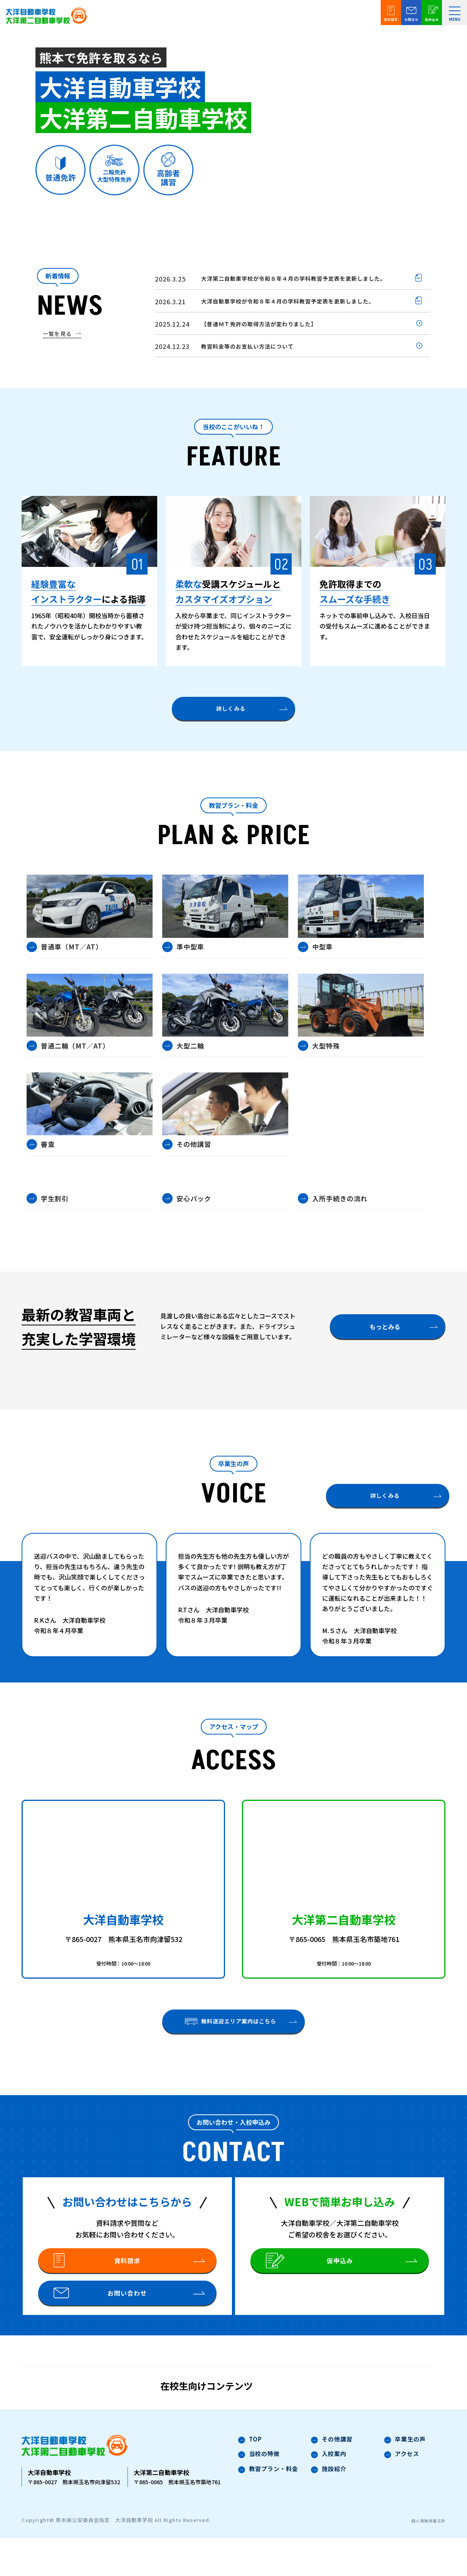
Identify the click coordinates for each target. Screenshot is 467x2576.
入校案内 (328, 2494)
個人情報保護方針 (423, 2558)
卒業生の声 (405, 2479)
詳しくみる (230, 715)
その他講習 (332, 2479)
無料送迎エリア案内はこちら (231, 2032)
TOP (250, 2479)
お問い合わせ (103, 2324)
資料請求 (99, 2278)
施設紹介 (328, 2509)
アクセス (401, 2494)
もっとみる (385, 1336)
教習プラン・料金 (268, 2509)
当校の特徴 (259, 2494)
